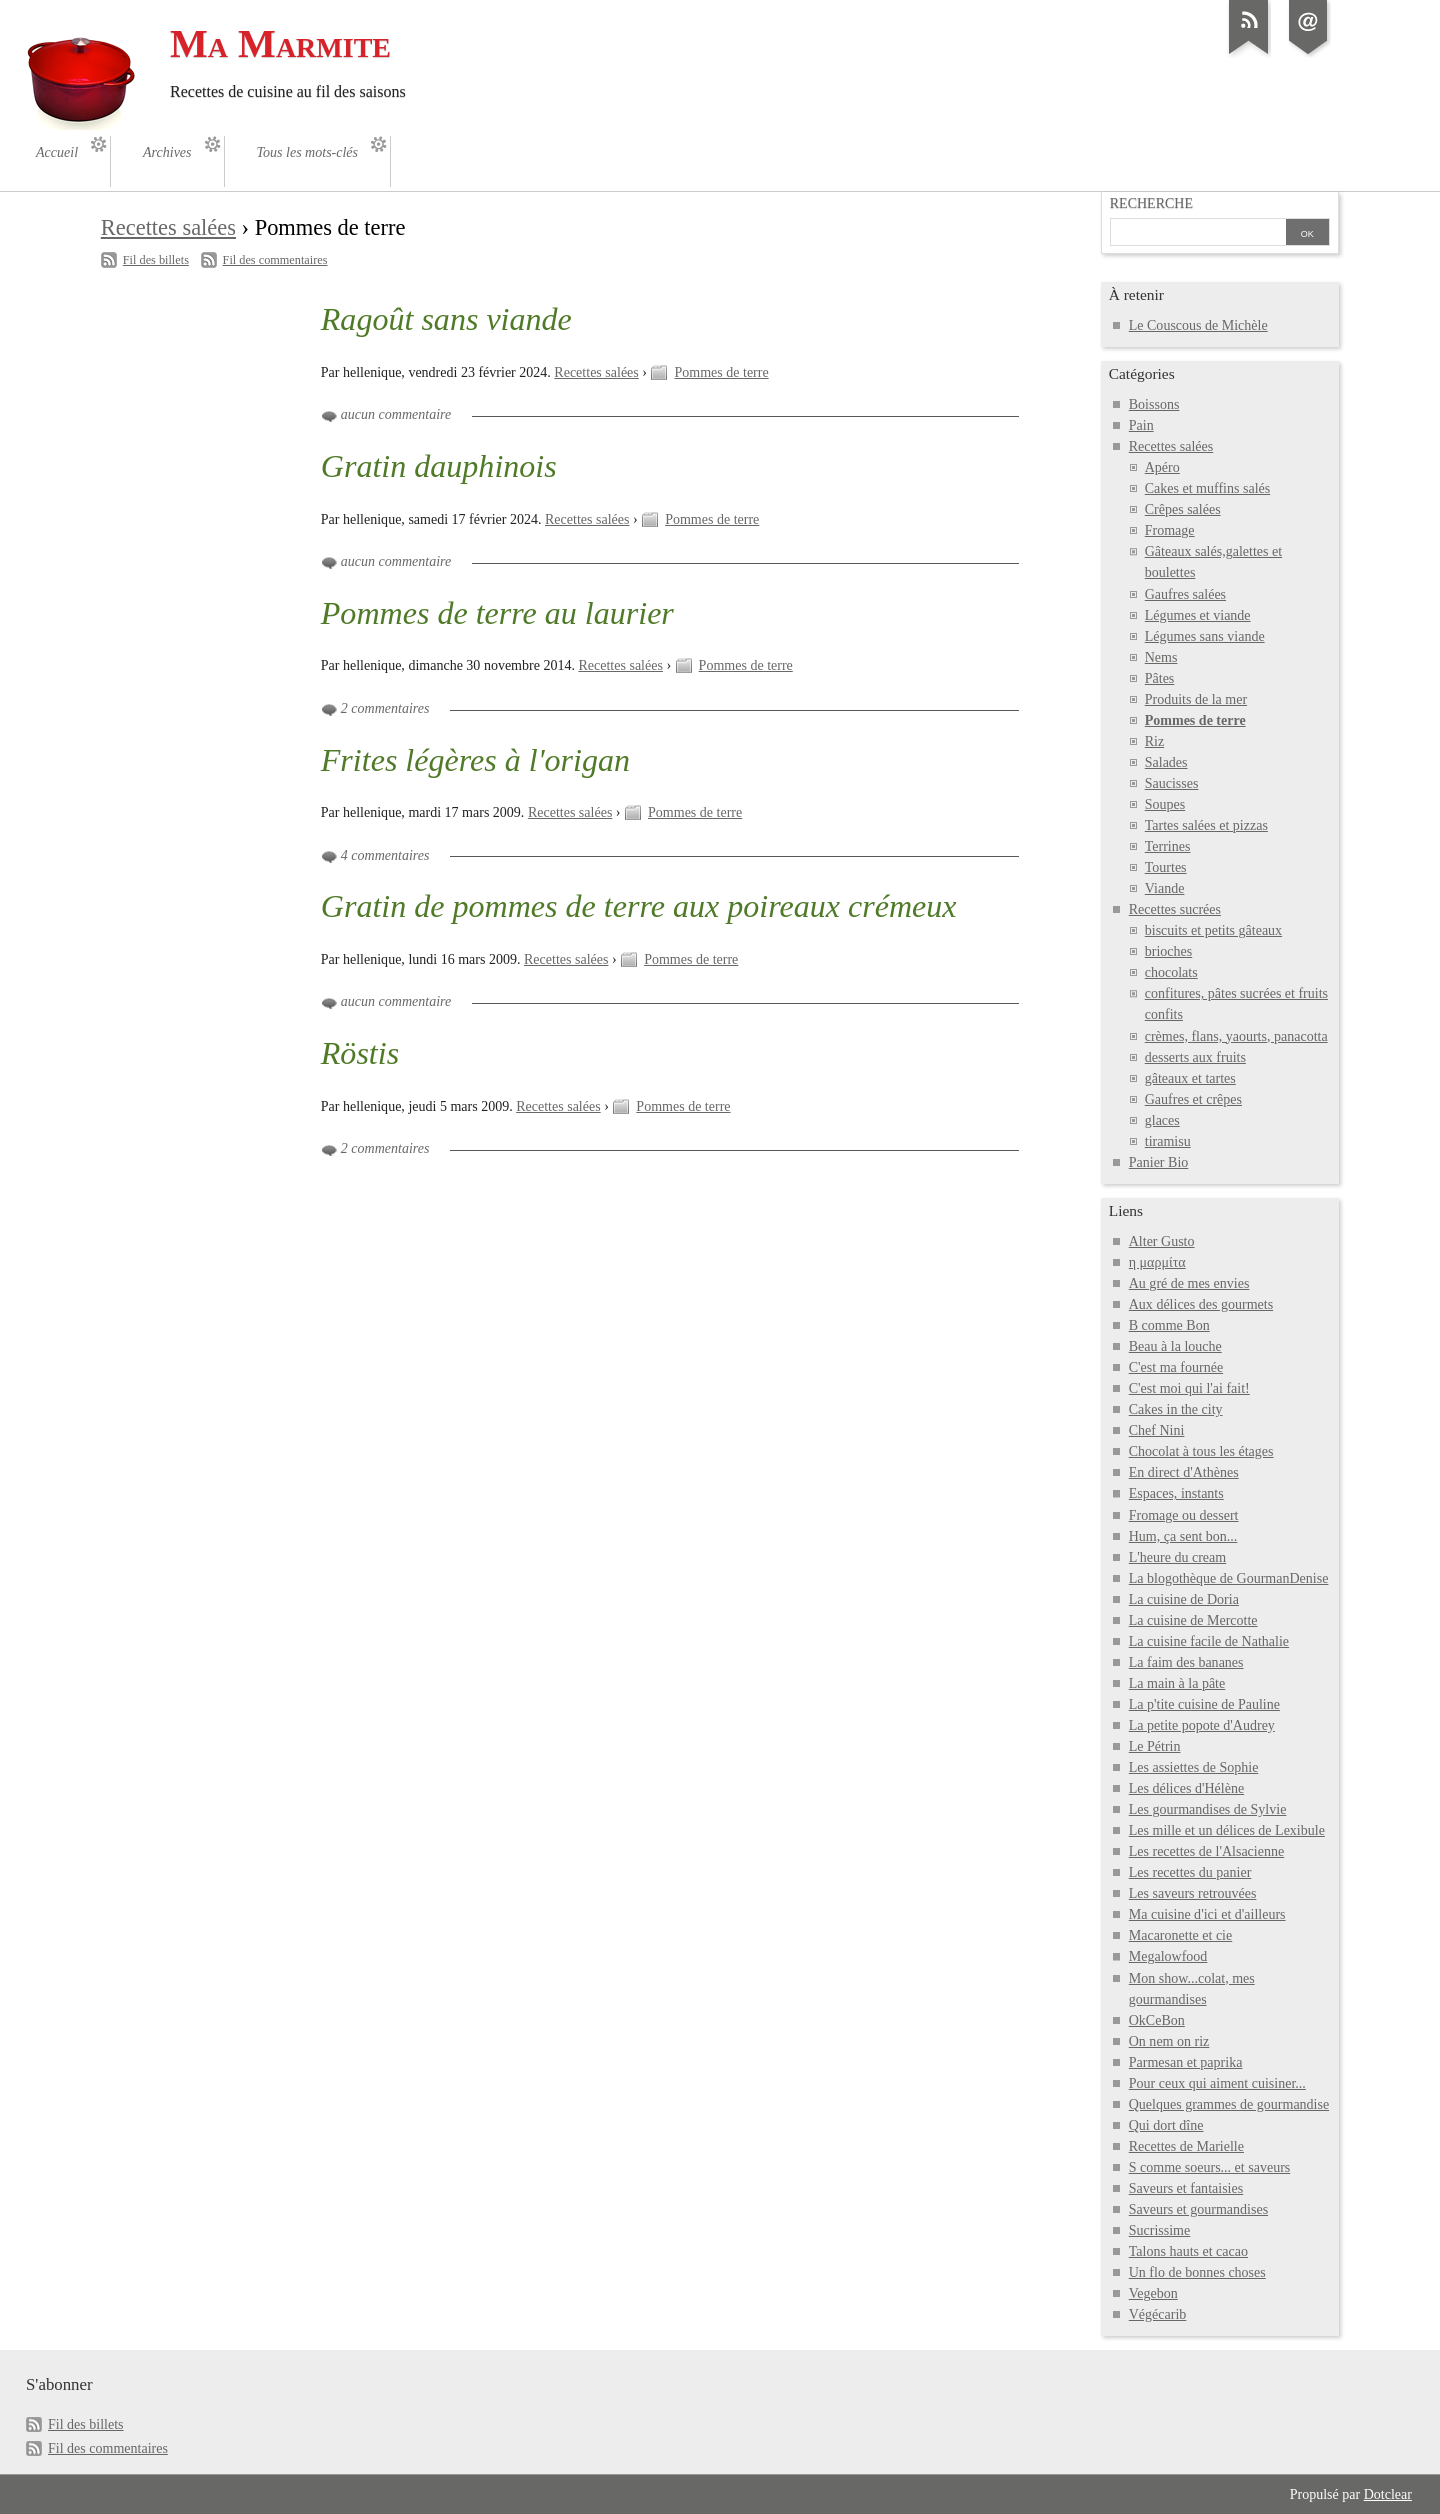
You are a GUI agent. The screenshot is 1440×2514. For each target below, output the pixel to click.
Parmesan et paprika (1186, 2062)
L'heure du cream (1177, 1557)
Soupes (1165, 804)
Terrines (1168, 846)
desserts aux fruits (1195, 1057)
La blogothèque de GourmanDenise (1229, 1578)
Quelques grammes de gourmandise (1229, 2104)
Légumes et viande (1198, 615)
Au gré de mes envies (1189, 1283)
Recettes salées (168, 227)
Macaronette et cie (1181, 1935)
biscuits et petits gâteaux (1213, 930)
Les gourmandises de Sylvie (1208, 1809)
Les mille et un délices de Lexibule (1227, 1830)
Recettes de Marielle (1186, 2146)
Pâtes (1160, 678)
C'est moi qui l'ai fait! (1189, 1388)
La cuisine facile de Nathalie (1209, 1641)
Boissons (1154, 404)
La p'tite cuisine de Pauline (1204, 1704)
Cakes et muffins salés (1207, 488)
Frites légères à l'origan (475, 760)
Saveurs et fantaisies (1186, 2188)
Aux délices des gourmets (1201, 1304)
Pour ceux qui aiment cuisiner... (1217, 2083)
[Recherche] (1198, 234)
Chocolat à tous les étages (1201, 1451)
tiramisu (1168, 1141)
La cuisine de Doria (1184, 1599)
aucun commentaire (396, 414)
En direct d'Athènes (1184, 1472)
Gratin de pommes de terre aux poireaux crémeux (639, 906)
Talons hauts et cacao (1188, 2251)
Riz (1154, 741)
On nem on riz (1169, 2041)
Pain (1141, 425)
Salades (1166, 762)
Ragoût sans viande (446, 319)
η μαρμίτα (1157, 1262)
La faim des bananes (1186, 1662)
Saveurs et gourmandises (1198, 2209)
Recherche (1151, 203)
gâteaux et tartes (1190, 1078)
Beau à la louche (1175, 1346)
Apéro (1162, 467)
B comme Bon (1169, 1325)
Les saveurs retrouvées (1193, 1893)
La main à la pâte (1177, 1683)
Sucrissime (1160, 2230)
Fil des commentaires (275, 260)
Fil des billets (156, 260)
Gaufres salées (1185, 594)
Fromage (1170, 530)
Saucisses (1172, 783)
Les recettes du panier (1190, 1872)
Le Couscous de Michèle (1198, 325)
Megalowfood (1168, 1956)
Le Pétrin (1155, 1746)
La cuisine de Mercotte (1193, 1620)
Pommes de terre (721, 372)
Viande (1165, 888)
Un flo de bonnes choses (1197, 2272)
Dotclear (1388, 2494)
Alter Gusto (1162, 1241)
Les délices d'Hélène (1186, 1788)
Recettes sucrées (1175, 909)
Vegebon (1153, 2293)
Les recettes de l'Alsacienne (1206, 1851)
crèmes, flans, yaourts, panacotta (1236, 1036)
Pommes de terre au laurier (497, 613)
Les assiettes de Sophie (1194, 1767)
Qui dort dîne (1166, 2125)
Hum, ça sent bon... (1183, 1536)
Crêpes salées (1183, 509)
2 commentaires (385, 708)
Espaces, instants (1176, 1493)
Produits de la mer (1196, 699)
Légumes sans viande (1205, 636)
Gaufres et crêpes (1193, 1099)
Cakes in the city (1176, 1409)
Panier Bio (1159, 1162)
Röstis (360, 1053)
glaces (1162, 1120)
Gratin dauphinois (439, 466)
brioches (1168, 951)
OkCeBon (1157, 2020)
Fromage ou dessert (1184, 1515)
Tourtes (1166, 867)
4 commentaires (385, 855)
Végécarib (1158, 2314)
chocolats (1171, 972)
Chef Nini (1157, 1430)
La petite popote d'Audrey (1202, 1725)
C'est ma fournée (1176, 1367)
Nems (1161, 657)
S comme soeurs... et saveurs (1210, 2167)
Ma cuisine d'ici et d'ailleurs (1207, 1914)
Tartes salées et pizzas (1206, 825)
